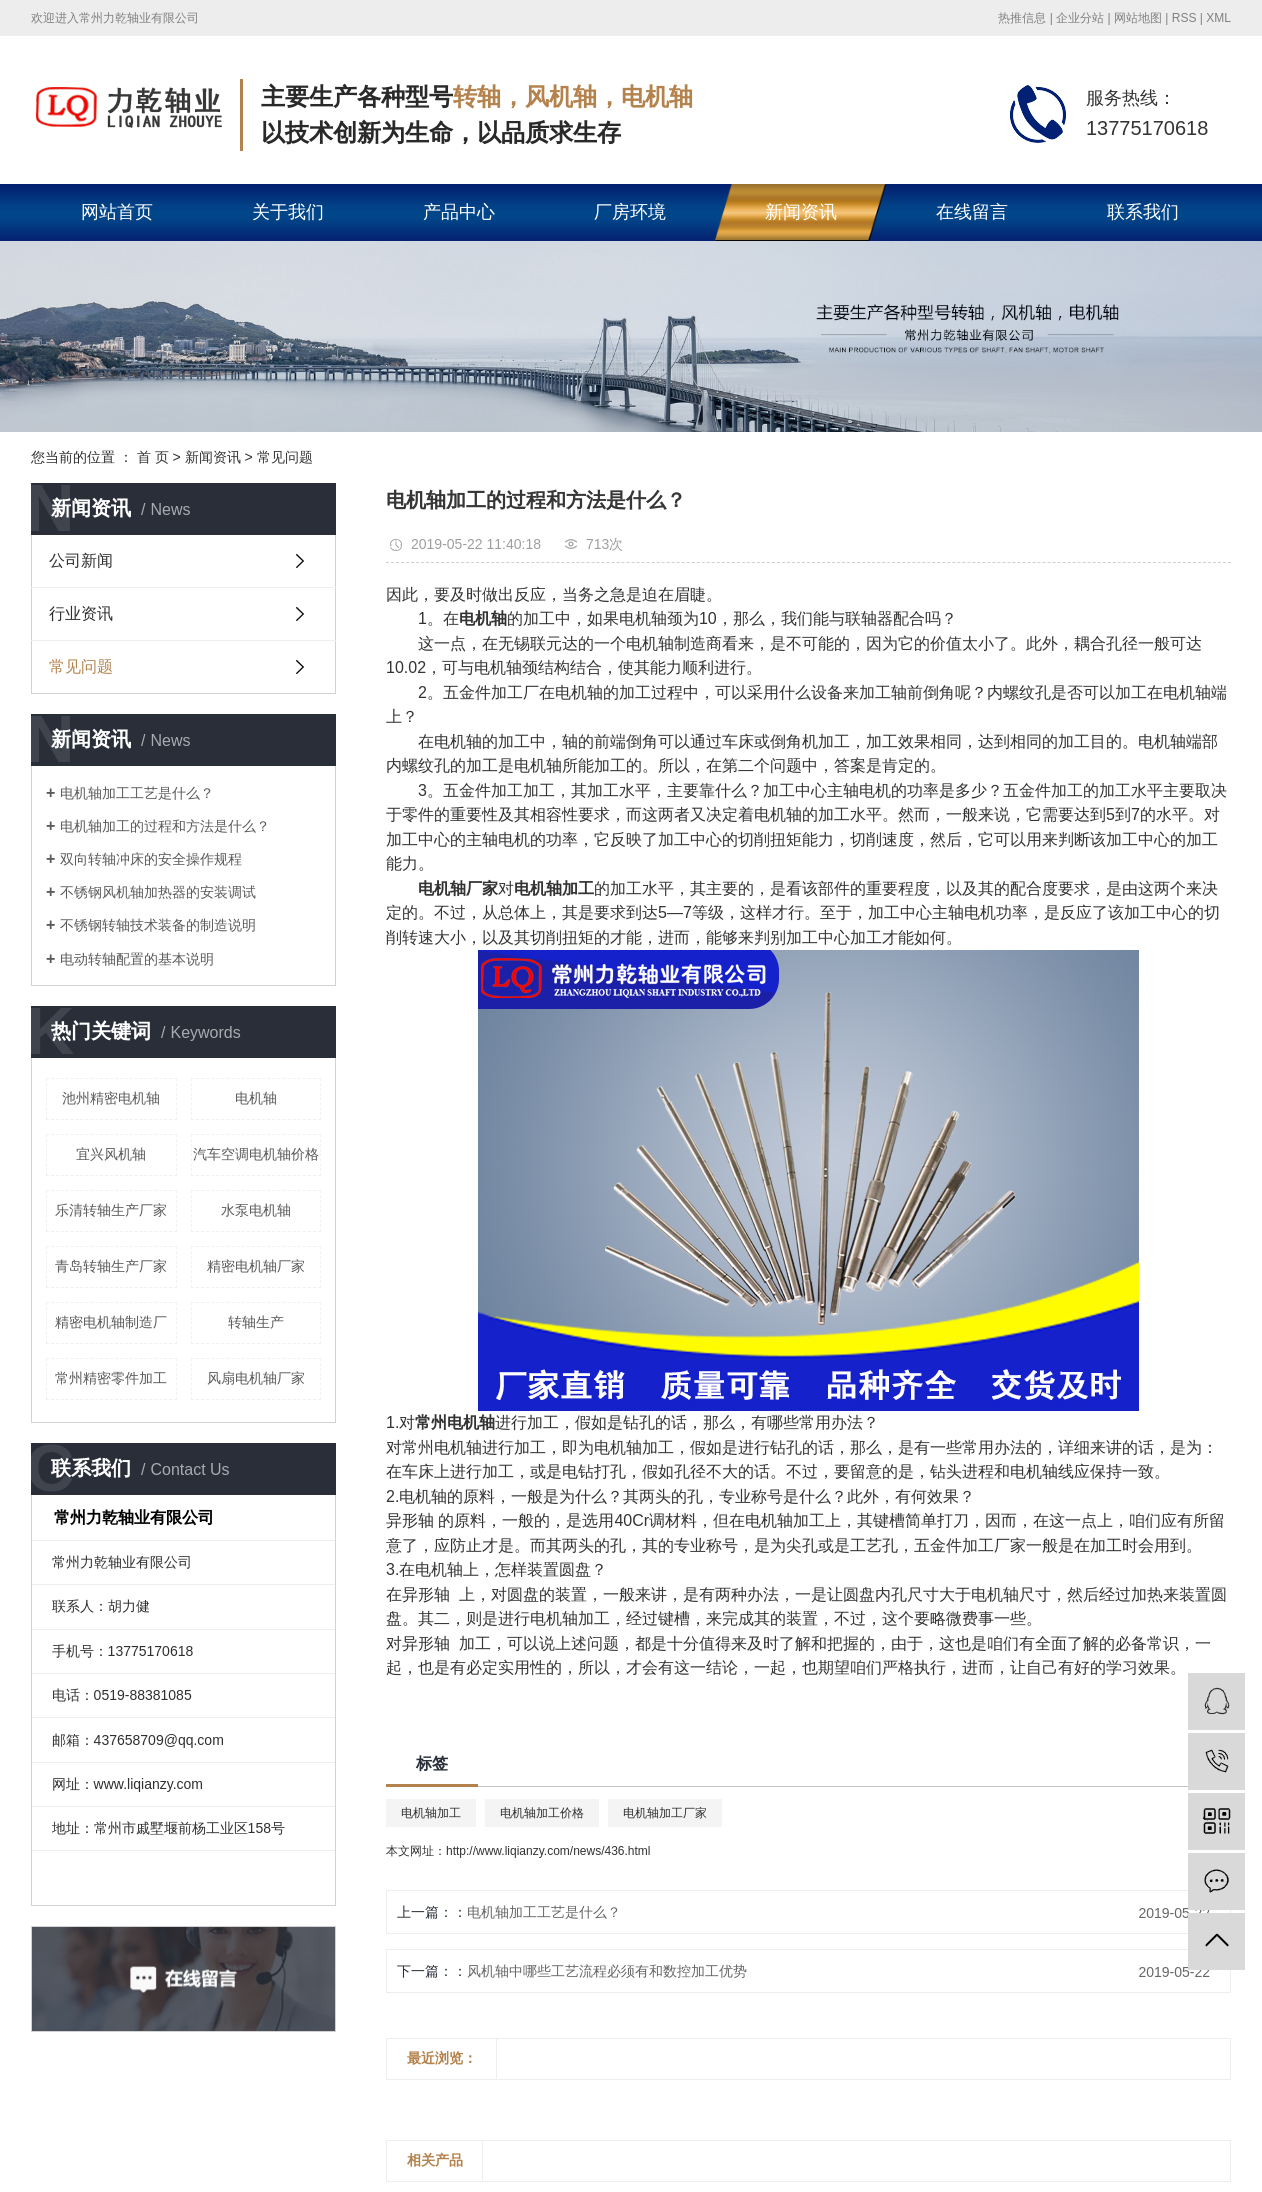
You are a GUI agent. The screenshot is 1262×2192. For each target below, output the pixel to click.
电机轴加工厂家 (665, 1813)
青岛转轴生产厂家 (111, 1266)
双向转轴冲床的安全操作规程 (151, 859)
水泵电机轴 (256, 1210)
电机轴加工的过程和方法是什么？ (165, 826)
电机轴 (256, 1098)
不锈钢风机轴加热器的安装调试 (158, 892)
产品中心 (459, 212)
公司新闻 (81, 560)
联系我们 (1143, 212)
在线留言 (972, 212)
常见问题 (285, 457)
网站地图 (1138, 18)
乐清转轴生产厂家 (111, 1210)
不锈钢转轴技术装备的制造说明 (158, 925)
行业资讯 (81, 613)
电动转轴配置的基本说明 (137, 959)
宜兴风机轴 (111, 1154)
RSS (1184, 18)
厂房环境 (630, 212)
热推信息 (1022, 18)
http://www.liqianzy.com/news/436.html (548, 1851)
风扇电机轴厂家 (256, 1378)
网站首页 (117, 212)
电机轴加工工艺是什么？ (137, 793)
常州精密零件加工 (111, 1378)
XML (1218, 18)
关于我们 (288, 212)
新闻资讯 (801, 212)
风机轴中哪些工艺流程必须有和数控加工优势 (607, 1971)
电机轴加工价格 (542, 1813)
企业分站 (1080, 18)
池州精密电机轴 (111, 1098)
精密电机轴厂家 (256, 1266)
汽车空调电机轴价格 (256, 1154)
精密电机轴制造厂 (111, 1322)
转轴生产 (256, 1322)
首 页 (153, 457)
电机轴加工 (431, 1813)
